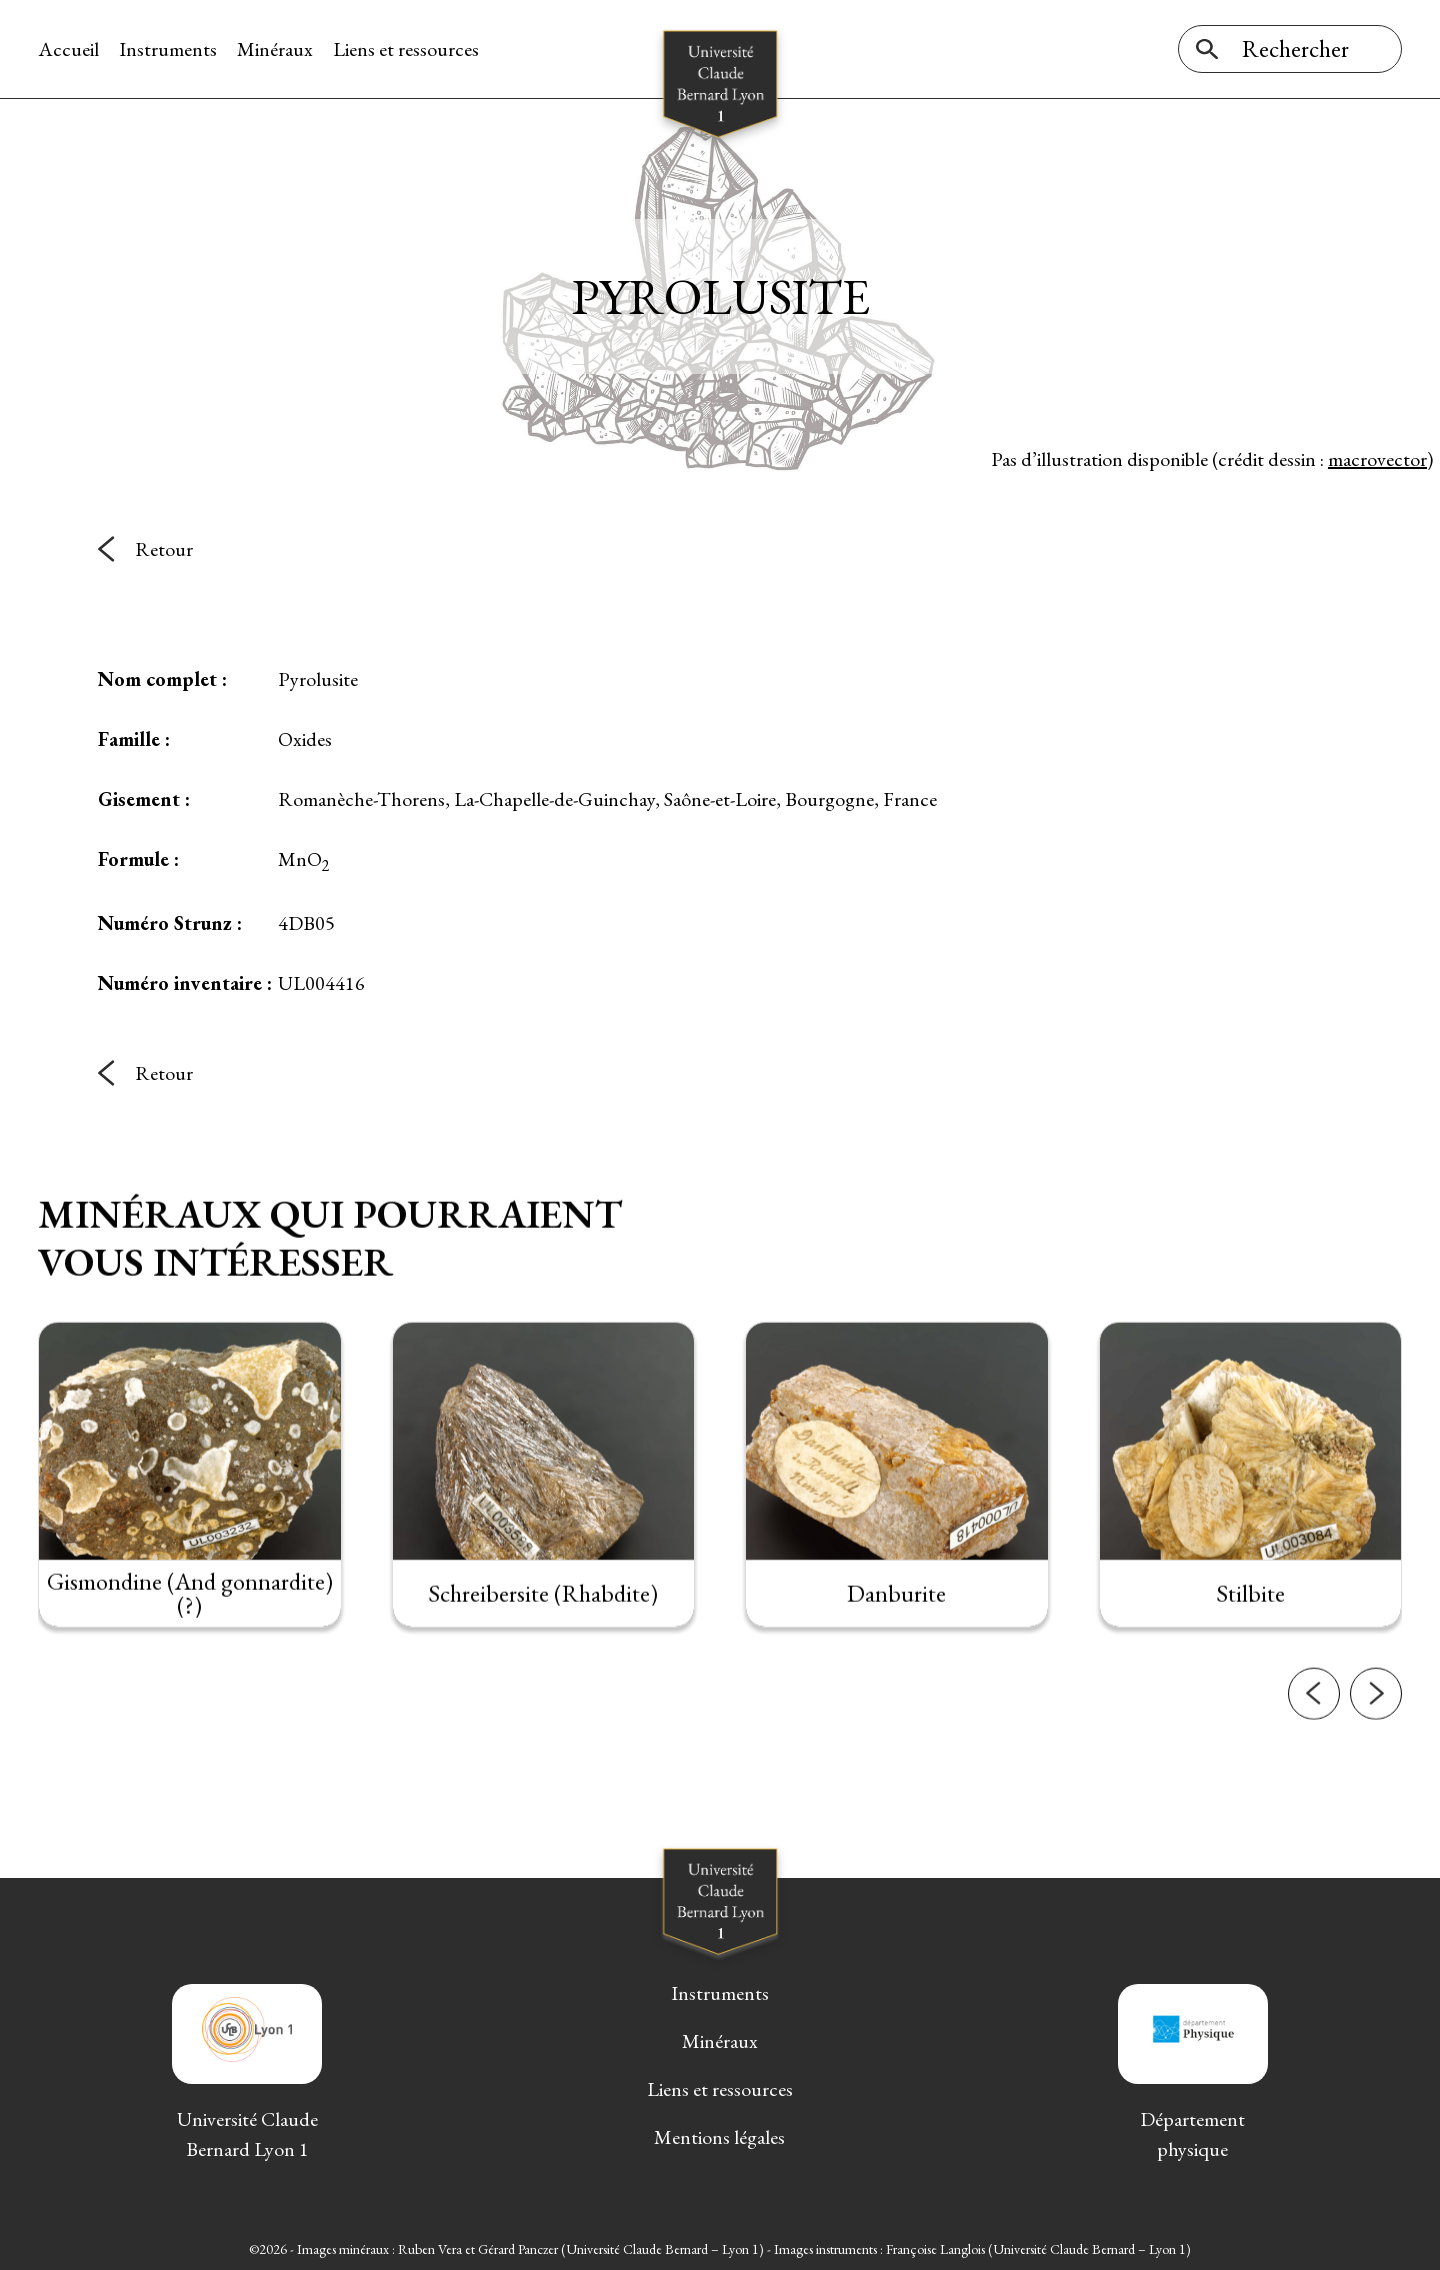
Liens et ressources (406, 49)
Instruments (168, 49)
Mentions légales (719, 2137)
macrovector (1377, 459)
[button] (1314, 1742)
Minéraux (275, 49)
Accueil (68, 49)
